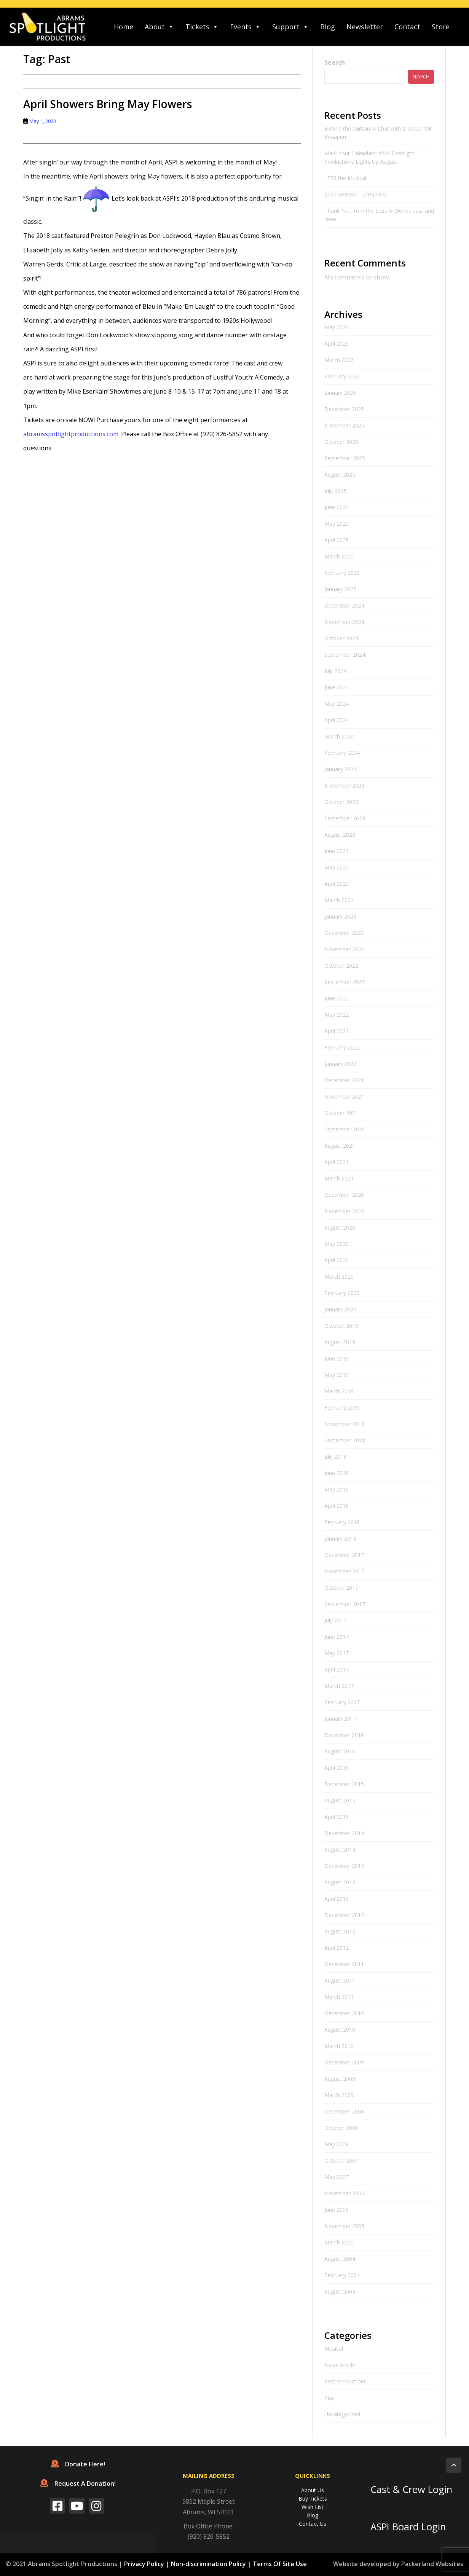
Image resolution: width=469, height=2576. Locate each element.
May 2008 (336, 2144)
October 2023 (341, 801)
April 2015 (336, 1816)
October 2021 (341, 1113)
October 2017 (341, 1587)
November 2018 (344, 1424)
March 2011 (339, 1996)
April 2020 (336, 1260)
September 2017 (344, 1604)
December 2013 (344, 1865)
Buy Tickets (312, 2498)
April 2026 (336, 343)
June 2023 (336, 851)
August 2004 (339, 2258)
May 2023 (336, 867)
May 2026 (336, 327)
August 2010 (339, 2029)
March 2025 (339, 556)
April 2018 (336, 1505)
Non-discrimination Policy (208, 2564)
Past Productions (345, 2381)
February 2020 (342, 1293)
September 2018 (344, 1440)
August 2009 (339, 2078)
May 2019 (336, 1374)
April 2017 (336, 1669)
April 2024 (336, 720)
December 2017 (344, 1554)
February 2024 (342, 752)
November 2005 (344, 2226)
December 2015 (344, 1784)
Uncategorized (342, 2414)
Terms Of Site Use (280, 2564)
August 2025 (339, 474)
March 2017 (339, 1685)
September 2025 (344, 458)
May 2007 (336, 2176)
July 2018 (335, 1456)
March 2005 (339, 2242)
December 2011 (344, 1964)
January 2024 (340, 769)
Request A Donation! (78, 2483)
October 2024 (341, 638)
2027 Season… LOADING (355, 194)
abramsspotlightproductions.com (70, 434)
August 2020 (339, 1227)
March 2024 (339, 736)
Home (123, 26)
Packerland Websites (432, 2564)
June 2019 (336, 1358)
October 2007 (341, 2160)
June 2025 (336, 507)
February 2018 (342, 1522)
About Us (312, 2490)
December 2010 (344, 2013)
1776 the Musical (345, 178)
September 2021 (344, 1129)
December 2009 (344, 2062)
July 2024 (335, 671)
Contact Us (312, 2523)
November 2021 (344, 1096)
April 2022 (336, 1031)
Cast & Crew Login (411, 2489)
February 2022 (342, 1047)
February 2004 (342, 2275)
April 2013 (336, 1898)
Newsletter (364, 26)
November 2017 (344, 1571)
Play (329, 2397)
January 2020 (340, 1309)
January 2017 (340, 1718)
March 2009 (339, 2095)
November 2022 (344, 949)
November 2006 (344, 2193)
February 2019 (342, 1407)
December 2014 (344, 1833)
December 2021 (344, 1080)
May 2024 (336, 703)
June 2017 (336, 1636)
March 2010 (339, 2046)
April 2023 (336, 883)
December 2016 (344, 1735)
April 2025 (336, 540)
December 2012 (344, 1915)
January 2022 (340, 1063)
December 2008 (344, 2111)
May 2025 (336, 523)
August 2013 (339, 1882)
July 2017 (335, 1620)
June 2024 (336, 687)
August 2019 (339, 1342)
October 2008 (341, 2127)
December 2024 (344, 605)
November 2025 (344, 425)
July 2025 (335, 490)
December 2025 (344, 409)
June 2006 (336, 2209)
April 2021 (336, 1162)
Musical (333, 2348)
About (159, 26)
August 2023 (339, 834)
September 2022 (344, 982)
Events (245, 26)
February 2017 (342, 1702)
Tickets (202, 26)
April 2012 (336, 1947)
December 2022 (344, 932)
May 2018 (336, 1489)
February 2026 (342, 376)
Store (441, 26)
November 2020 (344, 1211)
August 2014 (339, 1849)
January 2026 (340, 392)
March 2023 (339, 900)
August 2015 (339, 1800)
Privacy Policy (144, 2564)
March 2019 (339, 1391)
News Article (339, 2365)
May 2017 (336, 1653)
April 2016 (336, 1767)
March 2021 (339, 1178)
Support (290, 26)
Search (334, 62)
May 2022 (336, 1014)
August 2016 (339, 1751)
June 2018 (336, 1473)
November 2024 (344, 621)
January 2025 (340, 589)
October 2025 (341, 441)
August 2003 (339, 2291)
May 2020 (336, 1243)
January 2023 (340, 916)
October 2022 (341, 965)
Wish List (313, 2507)
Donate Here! (78, 2464)
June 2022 (336, 998)
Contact (407, 26)
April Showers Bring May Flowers (107, 104)
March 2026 (339, 360)
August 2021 (339, 1145)
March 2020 (339, 1276)
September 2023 (344, 818)
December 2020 (344, 1194)
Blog (327, 26)
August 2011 (339, 1980)
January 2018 (340, 1538)
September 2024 (344, 654)
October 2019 (341, 1325)
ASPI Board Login (408, 2526)
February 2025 (342, 572)
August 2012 (339, 1931)
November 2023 (344, 785)
